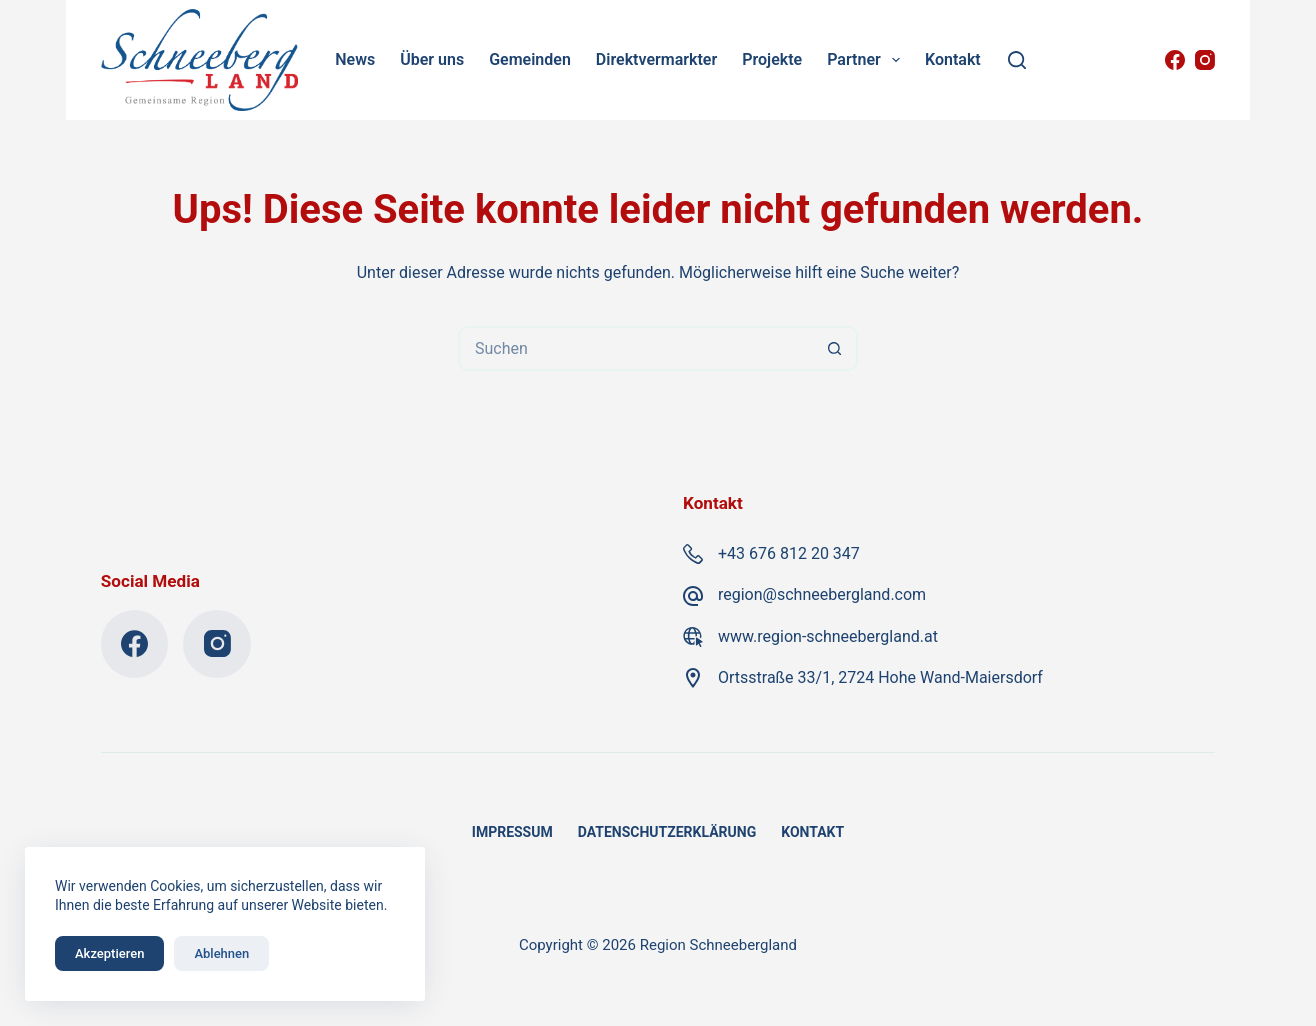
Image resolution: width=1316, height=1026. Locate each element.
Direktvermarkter (656, 59)
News (355, 59)
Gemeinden (530, 59)
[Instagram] (1205, 60)
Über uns (432, 59)
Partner (867, 60)
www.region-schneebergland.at (828, 636)
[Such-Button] (835, 348)
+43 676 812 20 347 (789, 553)
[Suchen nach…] (635, 348)
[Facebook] (1175, 60)
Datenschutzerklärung (667, 832)
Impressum (512, 832)
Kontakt (953, 59)
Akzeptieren (109, 953)
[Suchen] (1017, 60)
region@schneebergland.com (822, 594)
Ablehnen (221, 953)
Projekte (772, 59)
